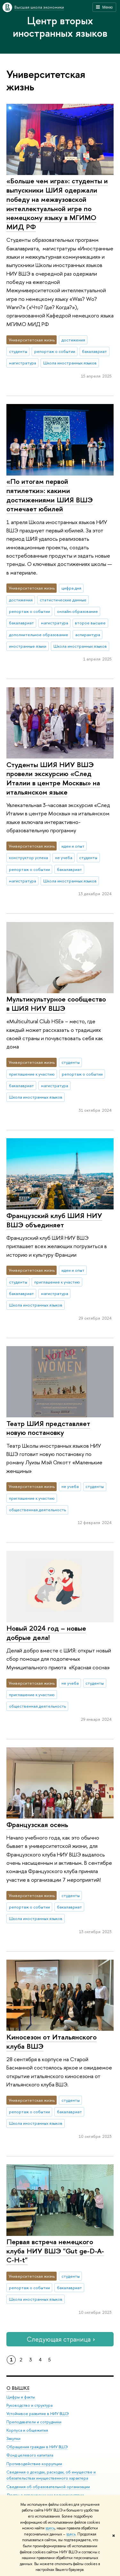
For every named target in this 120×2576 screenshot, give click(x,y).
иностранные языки (27, 646)
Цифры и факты (20, 2396)
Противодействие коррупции (34, 2463)
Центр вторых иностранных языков (60, 26)
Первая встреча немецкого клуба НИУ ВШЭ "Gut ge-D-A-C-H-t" (55, 2251)
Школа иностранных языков (70, 363)
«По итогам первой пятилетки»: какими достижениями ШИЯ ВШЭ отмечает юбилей (49, 495)
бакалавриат (94, 351)
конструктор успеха (28, 857)
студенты (18, 351)
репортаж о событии (54, 351)
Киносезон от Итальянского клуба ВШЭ (51, 2041)
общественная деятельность (37, 1510)
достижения (73, 340)
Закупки (13, 2438)
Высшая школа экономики (39, 7)
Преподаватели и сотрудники (33, 2421)
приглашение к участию (32, 1074)
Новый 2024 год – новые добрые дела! (46, 1632)
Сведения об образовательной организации (48, 2486)
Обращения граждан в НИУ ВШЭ (37, 2447)
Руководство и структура (29, 2405)
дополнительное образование (38, 634)
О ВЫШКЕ (17, 2387)
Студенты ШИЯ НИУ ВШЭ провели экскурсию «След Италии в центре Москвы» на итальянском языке (53, 778)
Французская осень (37, 1824)
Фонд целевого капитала (29, 2455)
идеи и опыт (72, 846)
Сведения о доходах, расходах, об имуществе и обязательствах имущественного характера (51, 2475)
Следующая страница (60, 2339)
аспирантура (87, 634)
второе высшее (90, 623)
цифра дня (71, 588)
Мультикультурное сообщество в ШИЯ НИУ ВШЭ (56, 1003)
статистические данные (63, 600)
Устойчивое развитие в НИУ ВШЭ (37, 2413)
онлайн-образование (77, 611)
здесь (50, 2528)
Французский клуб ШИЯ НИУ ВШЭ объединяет (54, 1220)
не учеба (63, 857)
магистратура (22, 363)
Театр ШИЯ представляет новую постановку (48, 1428)
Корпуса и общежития (27, 2430)
